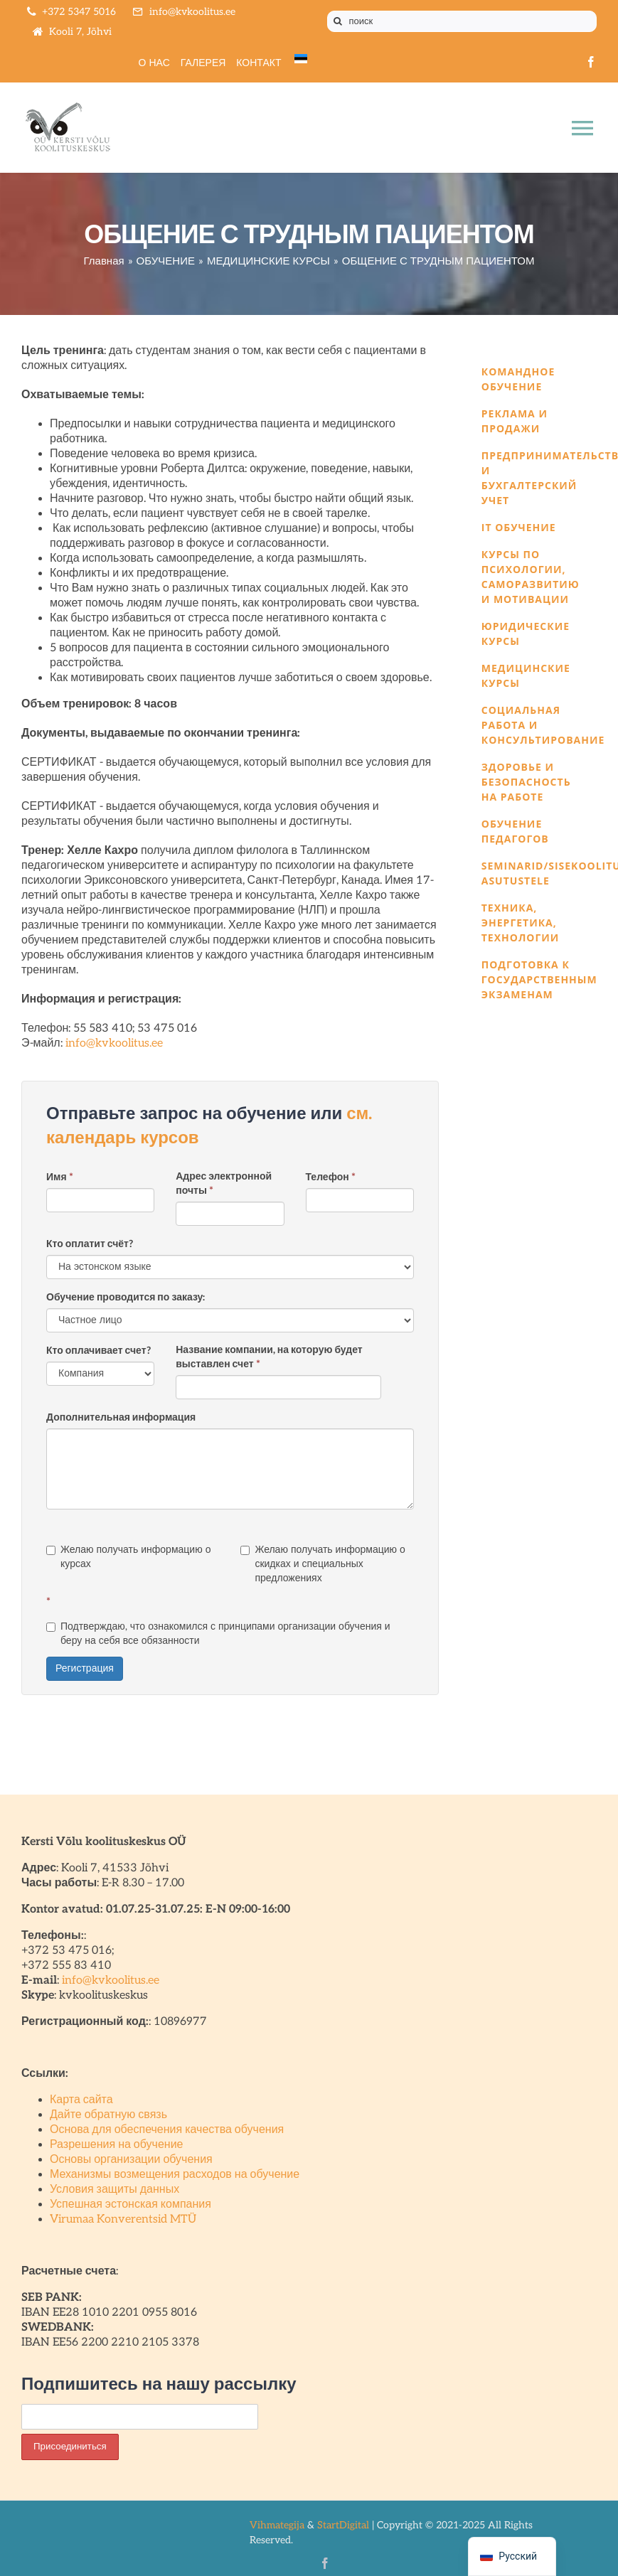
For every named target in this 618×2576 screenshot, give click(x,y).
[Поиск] (337, 21)
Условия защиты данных (114, 2189)
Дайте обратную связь (108, 2115)
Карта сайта (81, 2100)
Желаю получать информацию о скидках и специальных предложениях (322, 1564)
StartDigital (343, 2525)
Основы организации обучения (131, 2159)
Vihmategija (277, 2525)
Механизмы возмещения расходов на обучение (174, 2174)
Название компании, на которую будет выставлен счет (269, 1357)
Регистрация (84, 1668)
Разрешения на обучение (116, 2145)
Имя (59, 1177)
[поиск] (462, 21)
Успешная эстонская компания (130, 2204)
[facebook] (591, 62)
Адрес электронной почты (224, 1183)
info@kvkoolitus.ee (114, 1043)
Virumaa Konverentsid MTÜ (123, 2219)
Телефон (331, 1177)
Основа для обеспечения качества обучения (167, 2130)
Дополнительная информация (121, 1417)
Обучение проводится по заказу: (125, 1297)
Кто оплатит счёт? (89, 1244)
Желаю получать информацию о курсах (128, 1557)
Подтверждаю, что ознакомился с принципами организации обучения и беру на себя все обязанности (218, 1633)
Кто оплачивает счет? (98, 1351)
